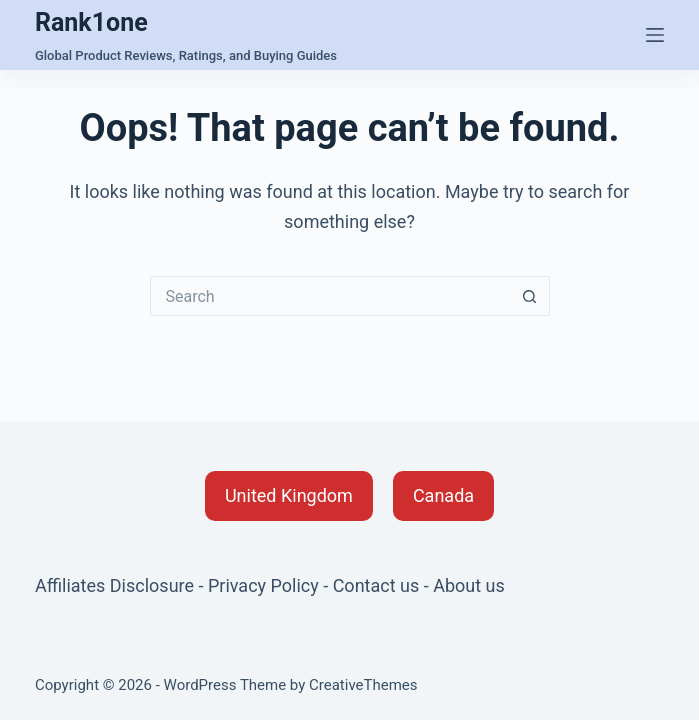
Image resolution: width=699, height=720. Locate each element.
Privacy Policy (263, 585)
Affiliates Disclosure (114, 585)
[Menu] (655, 35)
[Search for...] (330, 296)
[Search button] (530, 296)
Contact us (376, 585)
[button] (289, 496)
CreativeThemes (363, 685)
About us (469, 585)
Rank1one (91, 22)
